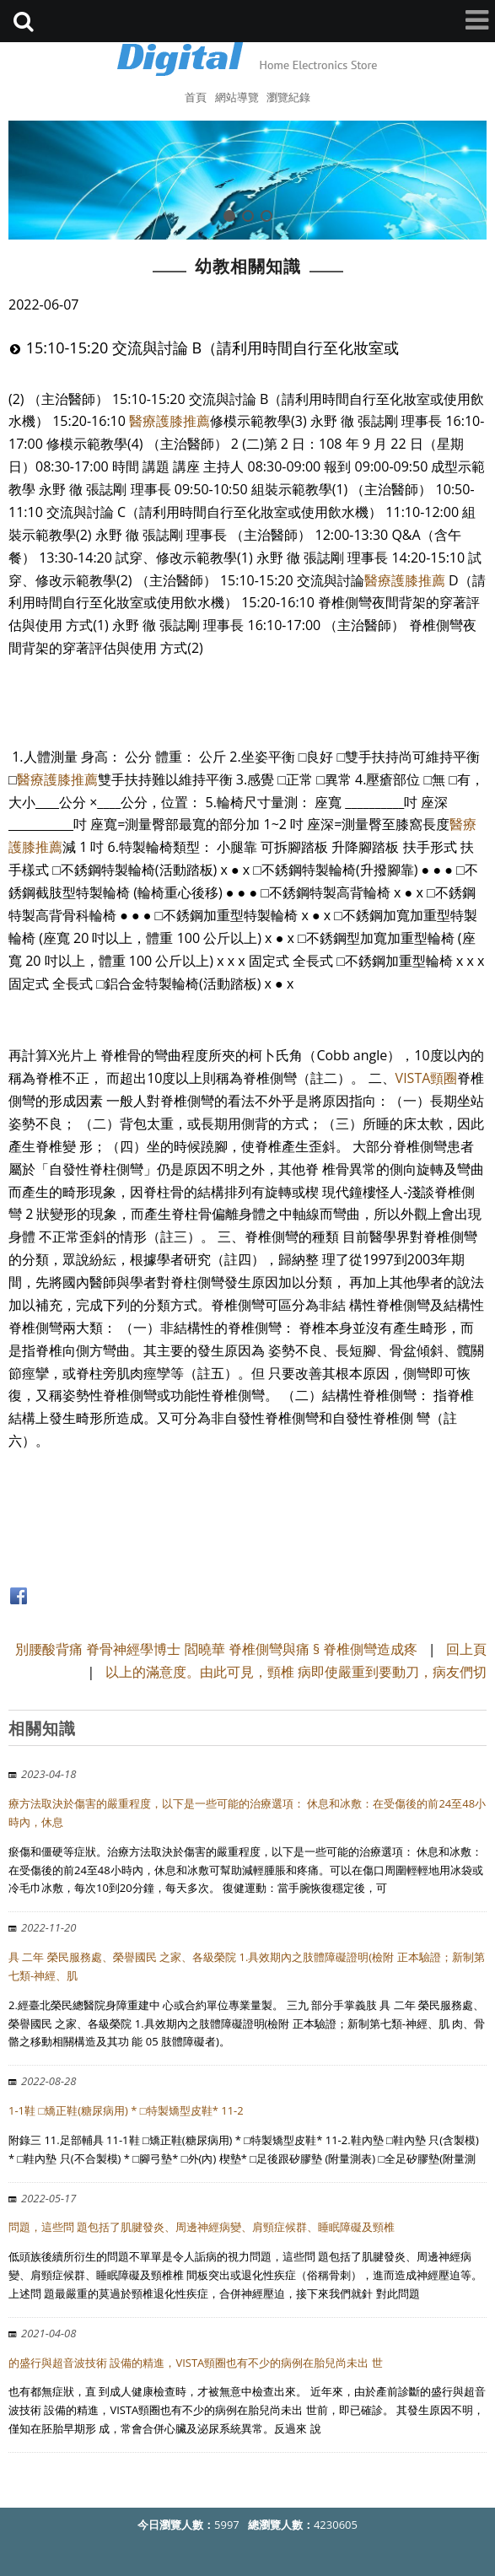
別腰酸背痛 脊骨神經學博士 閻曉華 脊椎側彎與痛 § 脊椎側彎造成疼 (216, 1649)
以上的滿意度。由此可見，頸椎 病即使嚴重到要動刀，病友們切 (296, 1672)
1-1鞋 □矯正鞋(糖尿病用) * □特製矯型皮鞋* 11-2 (126, 2110)
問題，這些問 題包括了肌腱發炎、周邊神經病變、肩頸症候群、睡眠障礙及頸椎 (201, 2226)
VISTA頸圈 (426, 1078)
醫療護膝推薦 (169, 421)
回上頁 (466, 1649)
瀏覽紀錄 (288, 97)
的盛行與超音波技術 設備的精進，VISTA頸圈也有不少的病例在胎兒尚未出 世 (195, 2362)
